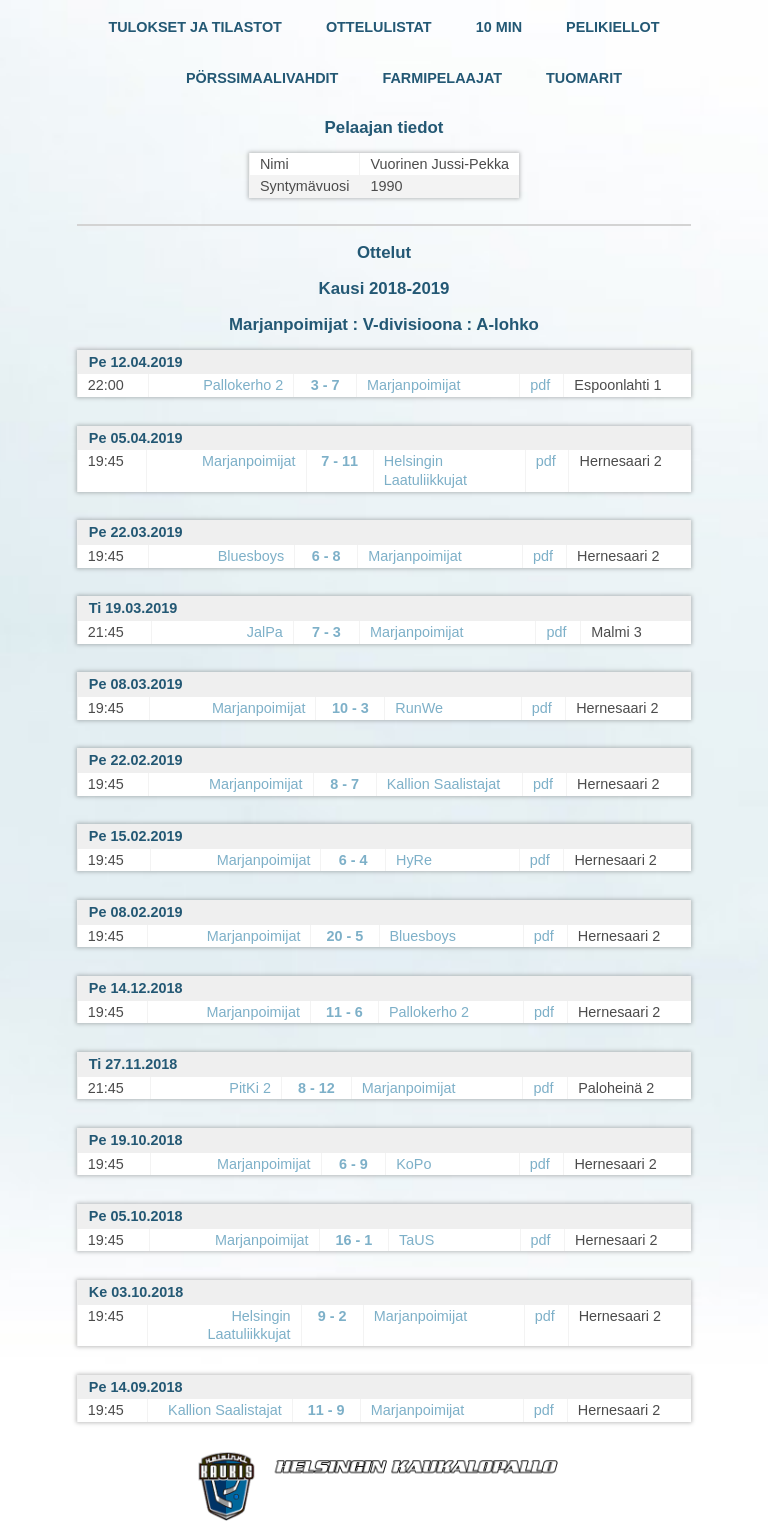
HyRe (414, 860)
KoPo (413, 1164)
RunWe (419, 708)
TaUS (416, 1240)
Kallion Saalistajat (444, 784)
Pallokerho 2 (243, 385)
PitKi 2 (250, 1088)
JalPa (265, 632)
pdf (540, 385)
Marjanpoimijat (414, 385)
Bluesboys (251, 556)
